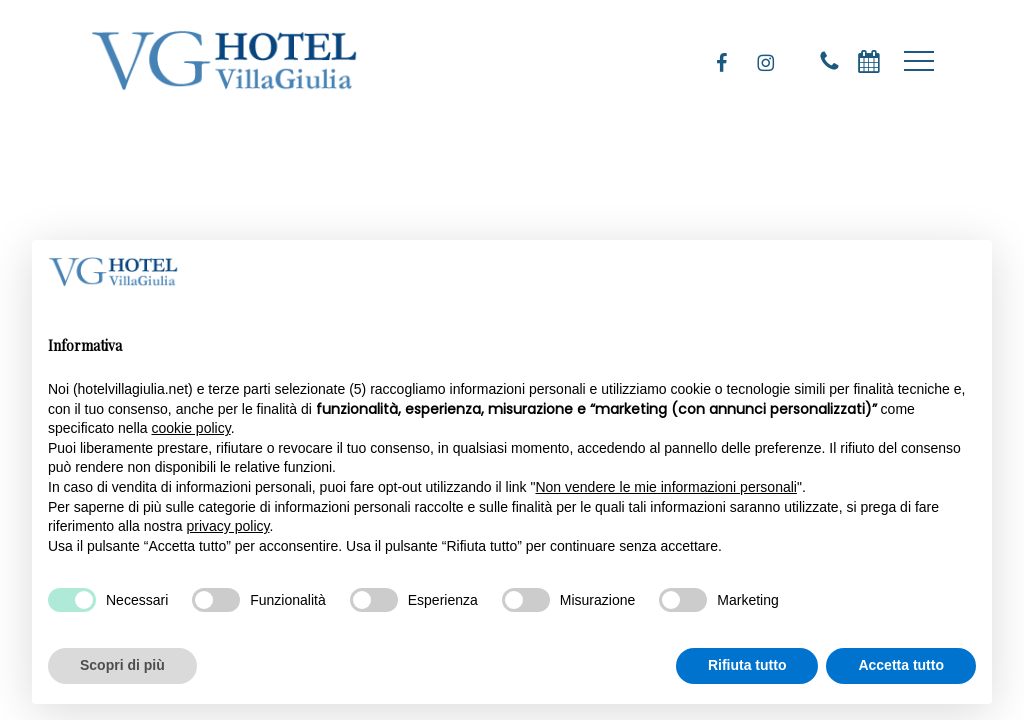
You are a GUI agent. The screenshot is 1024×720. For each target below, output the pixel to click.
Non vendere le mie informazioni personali (665, 487)
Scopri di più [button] (122, 665)
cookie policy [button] (191, 428)
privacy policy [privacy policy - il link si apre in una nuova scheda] (228, 526)
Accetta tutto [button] (901, 665)
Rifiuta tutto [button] (747, 665)
